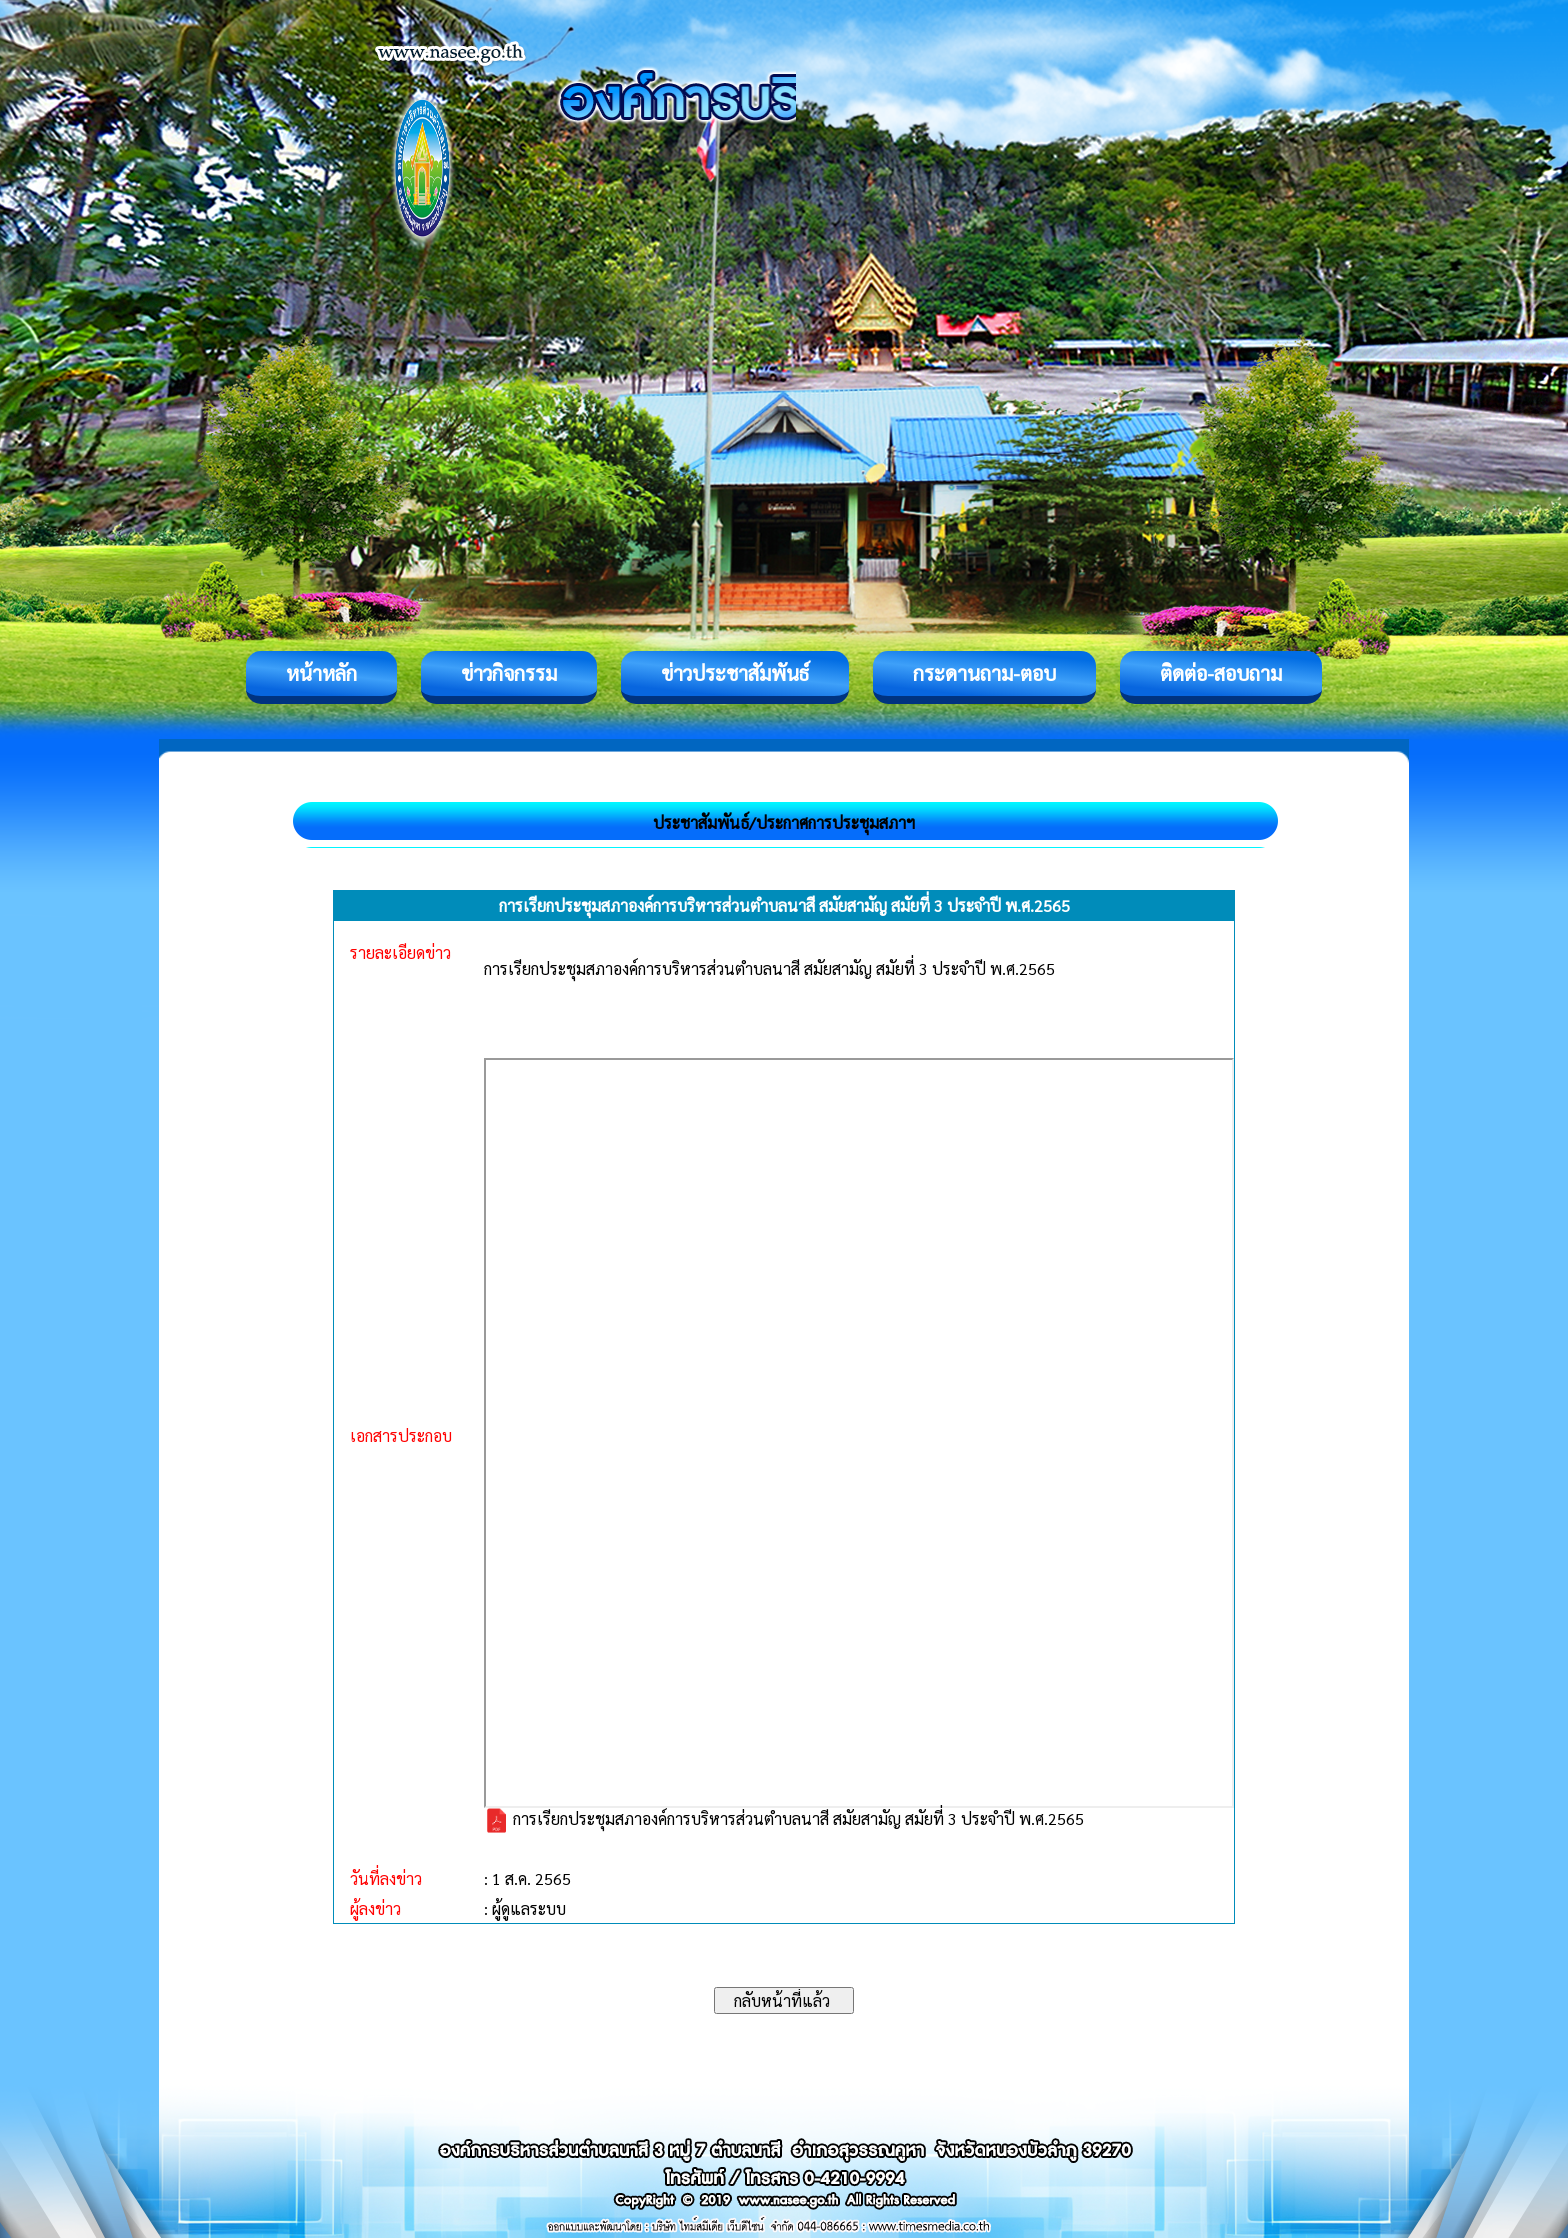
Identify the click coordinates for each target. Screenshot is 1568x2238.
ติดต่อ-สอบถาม (1221, 673)
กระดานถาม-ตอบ (984, 673)
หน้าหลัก (321, 673)
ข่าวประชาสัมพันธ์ (735, 673)
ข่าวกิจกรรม (509, 673)
